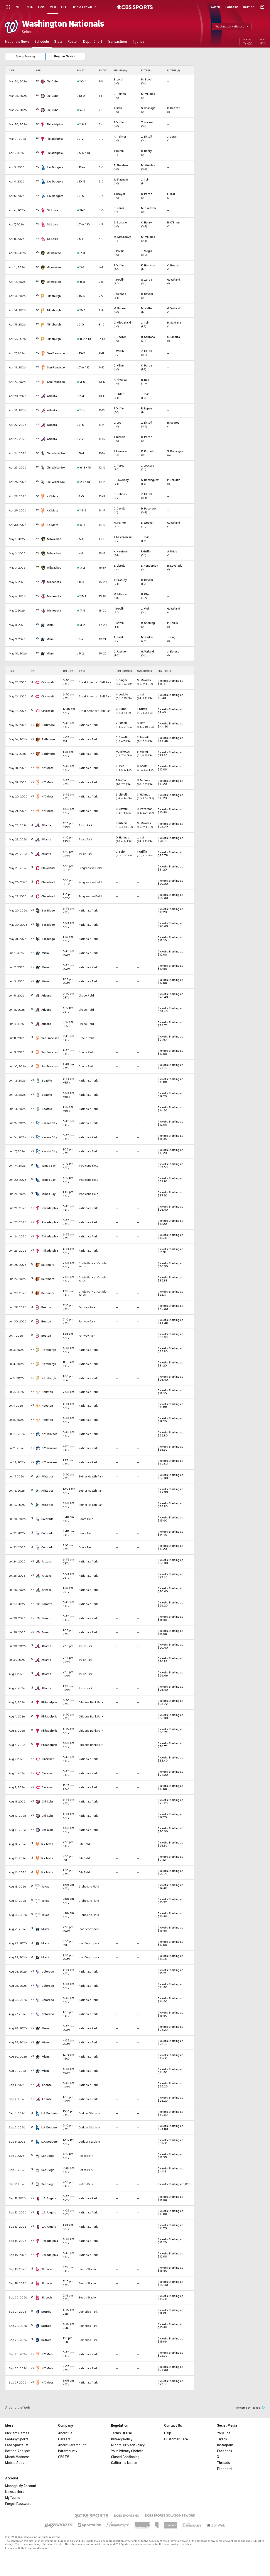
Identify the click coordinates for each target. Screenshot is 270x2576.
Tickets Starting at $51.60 (170, 2141)
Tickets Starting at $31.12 (170, 1858)
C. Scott (142, 766)
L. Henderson (149, 565)
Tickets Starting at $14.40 (170, 1109)
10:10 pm (68, 2111)
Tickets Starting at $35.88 (170, 1279)
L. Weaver (147, 523)
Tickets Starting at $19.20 (170, 910)
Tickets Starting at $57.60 (170, 1462)
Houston (47, 1392)
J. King (171, 637)
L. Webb (119, 351)
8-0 (80, 496)
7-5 (81, 610)
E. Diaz (171, 194)
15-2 (81, 596)
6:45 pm (68, 723)
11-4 (81, 410)
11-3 (80, 582)
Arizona (46, 995)
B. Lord (118, 79)
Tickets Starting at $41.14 (170, 2170)
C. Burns (121, 709)
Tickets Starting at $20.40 (170, 924)
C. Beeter (173, 108)
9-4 (80, 396)
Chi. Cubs (52, 81)
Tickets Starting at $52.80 (170, 1434)
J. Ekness (173, 651)
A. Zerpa (146, 279)
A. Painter (120, 136)
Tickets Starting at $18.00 (170, 1052)
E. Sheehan (121, 165)
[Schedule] (42, 42)
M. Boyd (146, 79)
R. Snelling (148, 623)
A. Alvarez (120, 380)
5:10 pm (68, 2154)
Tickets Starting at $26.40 (170, 995)
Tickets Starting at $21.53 (170, 1038)
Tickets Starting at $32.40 (170, 1759)
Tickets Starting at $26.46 (170, 1674)
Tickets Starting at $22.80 (170, 753)
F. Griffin (119, 122)
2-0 (80, 324)
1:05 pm (68, 979)
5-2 (80, 653)
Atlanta (52, 396)
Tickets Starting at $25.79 (170, 825)
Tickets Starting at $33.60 (170, 1165)
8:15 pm (68, 2267)
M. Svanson (148, 208)
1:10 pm (67, 894)
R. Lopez (146, 408)
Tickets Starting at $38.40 (170, 1009)
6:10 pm (68, 866)
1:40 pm (68, 1192)
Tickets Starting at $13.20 (170, 782)
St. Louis (52, 210)
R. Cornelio (148, 451)
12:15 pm (68, 1785)
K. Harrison (148, 265)
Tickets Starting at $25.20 (170, 1801)
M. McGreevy (122, 237)
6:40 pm (68, 680)
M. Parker (120, 308)
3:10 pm (68, 1545)
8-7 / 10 (84, 339)
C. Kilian (119, 365)
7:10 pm (68, 1163)
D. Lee (118, 422)
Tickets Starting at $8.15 (174, 2184)
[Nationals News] (17, 42)
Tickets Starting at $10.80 (170, 811)
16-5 (81, 296)
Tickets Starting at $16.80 (170, 1618)
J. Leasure (120, 451)
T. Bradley (120, 580)
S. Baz (141, 723)
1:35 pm (68, 752)
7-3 (81, 253)
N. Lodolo (122, 694)
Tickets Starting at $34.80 (170, 1349)
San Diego (48, 910)
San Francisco (56, 353)
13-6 (81, 167)
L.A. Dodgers (55, 167)
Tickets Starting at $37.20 (170, 1179)
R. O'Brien (173, 222)
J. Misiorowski (123, 537)
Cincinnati (47, 682)
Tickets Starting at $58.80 (170, 1335)
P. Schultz (173, 480)
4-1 (80, 553)
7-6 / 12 (83, 367)
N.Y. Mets (52, 496)
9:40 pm (68, 993)
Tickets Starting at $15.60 (170, 1137)
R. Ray (145, 380)
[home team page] (42, 81)
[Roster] (73, 42)
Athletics (47, 1476)
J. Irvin (118, 108)
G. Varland (173, 279)
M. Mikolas (148, 94)
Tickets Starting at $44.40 (170, 725)
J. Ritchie (119, 437)
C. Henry (146, 151)
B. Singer (121, 680)
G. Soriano (120, 222)
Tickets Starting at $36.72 (170, 1702)
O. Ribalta (173, 337)
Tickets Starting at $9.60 (170, 710)
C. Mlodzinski (122, 322)
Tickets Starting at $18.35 (170, 2155)
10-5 (81, 181)
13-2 (81, 124)
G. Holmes (122, 837)
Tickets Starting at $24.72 (170, 1024)
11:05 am (68, 1362)
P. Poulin (119, 251)
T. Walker (147, 122)
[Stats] (58, 42)
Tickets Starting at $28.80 (170, 839)
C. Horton (120, 94)
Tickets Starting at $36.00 (170, 1264)
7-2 (80, 439)
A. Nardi (118, 637)
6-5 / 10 (83, 153)
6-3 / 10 (84, 467)
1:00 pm (68, 1376)
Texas (45, 1886)
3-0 (81, 382)
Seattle (47, 1080)
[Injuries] (138, 42)
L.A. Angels (49, 2198)
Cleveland (48, 868)
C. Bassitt (143, 737)
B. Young (142, 751)
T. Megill (146, 251)
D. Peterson (149, 508)
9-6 (81, 210)
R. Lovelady (121, 480)
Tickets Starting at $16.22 (170, 1900)
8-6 (80, 196)
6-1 (80, 239)
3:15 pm (68, 1022)
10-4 (81, 81)
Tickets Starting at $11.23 (170, 2311)
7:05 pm (68, 1263)
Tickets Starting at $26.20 (170, 1604)
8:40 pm (68, 1517)
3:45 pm (68, 1064)
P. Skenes (120, 294)
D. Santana (174, 322)
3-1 (80, 267)
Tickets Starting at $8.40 (170, 696)
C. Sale (120, 852)
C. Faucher (120, 651)
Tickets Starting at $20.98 (170, 1872)
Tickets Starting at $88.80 (170, 1448)
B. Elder (119, 394)
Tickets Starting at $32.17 (170, 1293)
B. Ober (146, 594)
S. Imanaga (148, 108)
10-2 (81, 96)
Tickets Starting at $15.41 (170, 682)
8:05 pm (68, 1884)
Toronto (47, 1604)
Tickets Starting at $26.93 (170, 1659)
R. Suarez (173, 422)
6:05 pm (68, 1743)
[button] (232, 26)
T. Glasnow (121, 179)
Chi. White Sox (56, 453)
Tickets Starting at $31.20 (170, 868)
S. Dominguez (176, 451)
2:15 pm (68, 2295)
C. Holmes (120, 494)
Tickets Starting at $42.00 (170, 1307)
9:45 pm (68, 1036)
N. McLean (143, 780)
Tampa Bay (48, 1165)
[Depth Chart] (93, 42)
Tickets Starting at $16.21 (170, 1971)
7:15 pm (68, 823)
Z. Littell (146, 136)
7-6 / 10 (83, 224)
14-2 (81, 510)
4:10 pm (68, 837)
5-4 (81, 310)
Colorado (47, 1519)
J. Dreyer (119, 194)
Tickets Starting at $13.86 (170, 2340)
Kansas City (49, 1123)
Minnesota (54, 582)
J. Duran (172, 136)
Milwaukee (54, 253)
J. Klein (145, 608)
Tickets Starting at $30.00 (170, 882)
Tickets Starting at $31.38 (170, 1250)
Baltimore (48, 725)
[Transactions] (117, 42)
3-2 (80, 139)
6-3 (81, 110)
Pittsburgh (54, 296)
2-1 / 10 (83, 482)
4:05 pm (68, 737)
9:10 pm (68, 2125)
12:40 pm (69, 709)
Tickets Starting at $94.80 (170, 2127)
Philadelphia (55, 124)
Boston (46, 1307)
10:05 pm (69, 1489)
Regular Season (65, 56)
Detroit (46, 2312)
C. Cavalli (147, 294)
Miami (50, 625)
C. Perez (146, 194)
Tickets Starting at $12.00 (170, 768)
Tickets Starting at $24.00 (170, 1773)
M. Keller (147, 308)
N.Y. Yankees (49, 1434)
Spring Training (25, 56)
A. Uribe (172, 551)
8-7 (80, 639)
